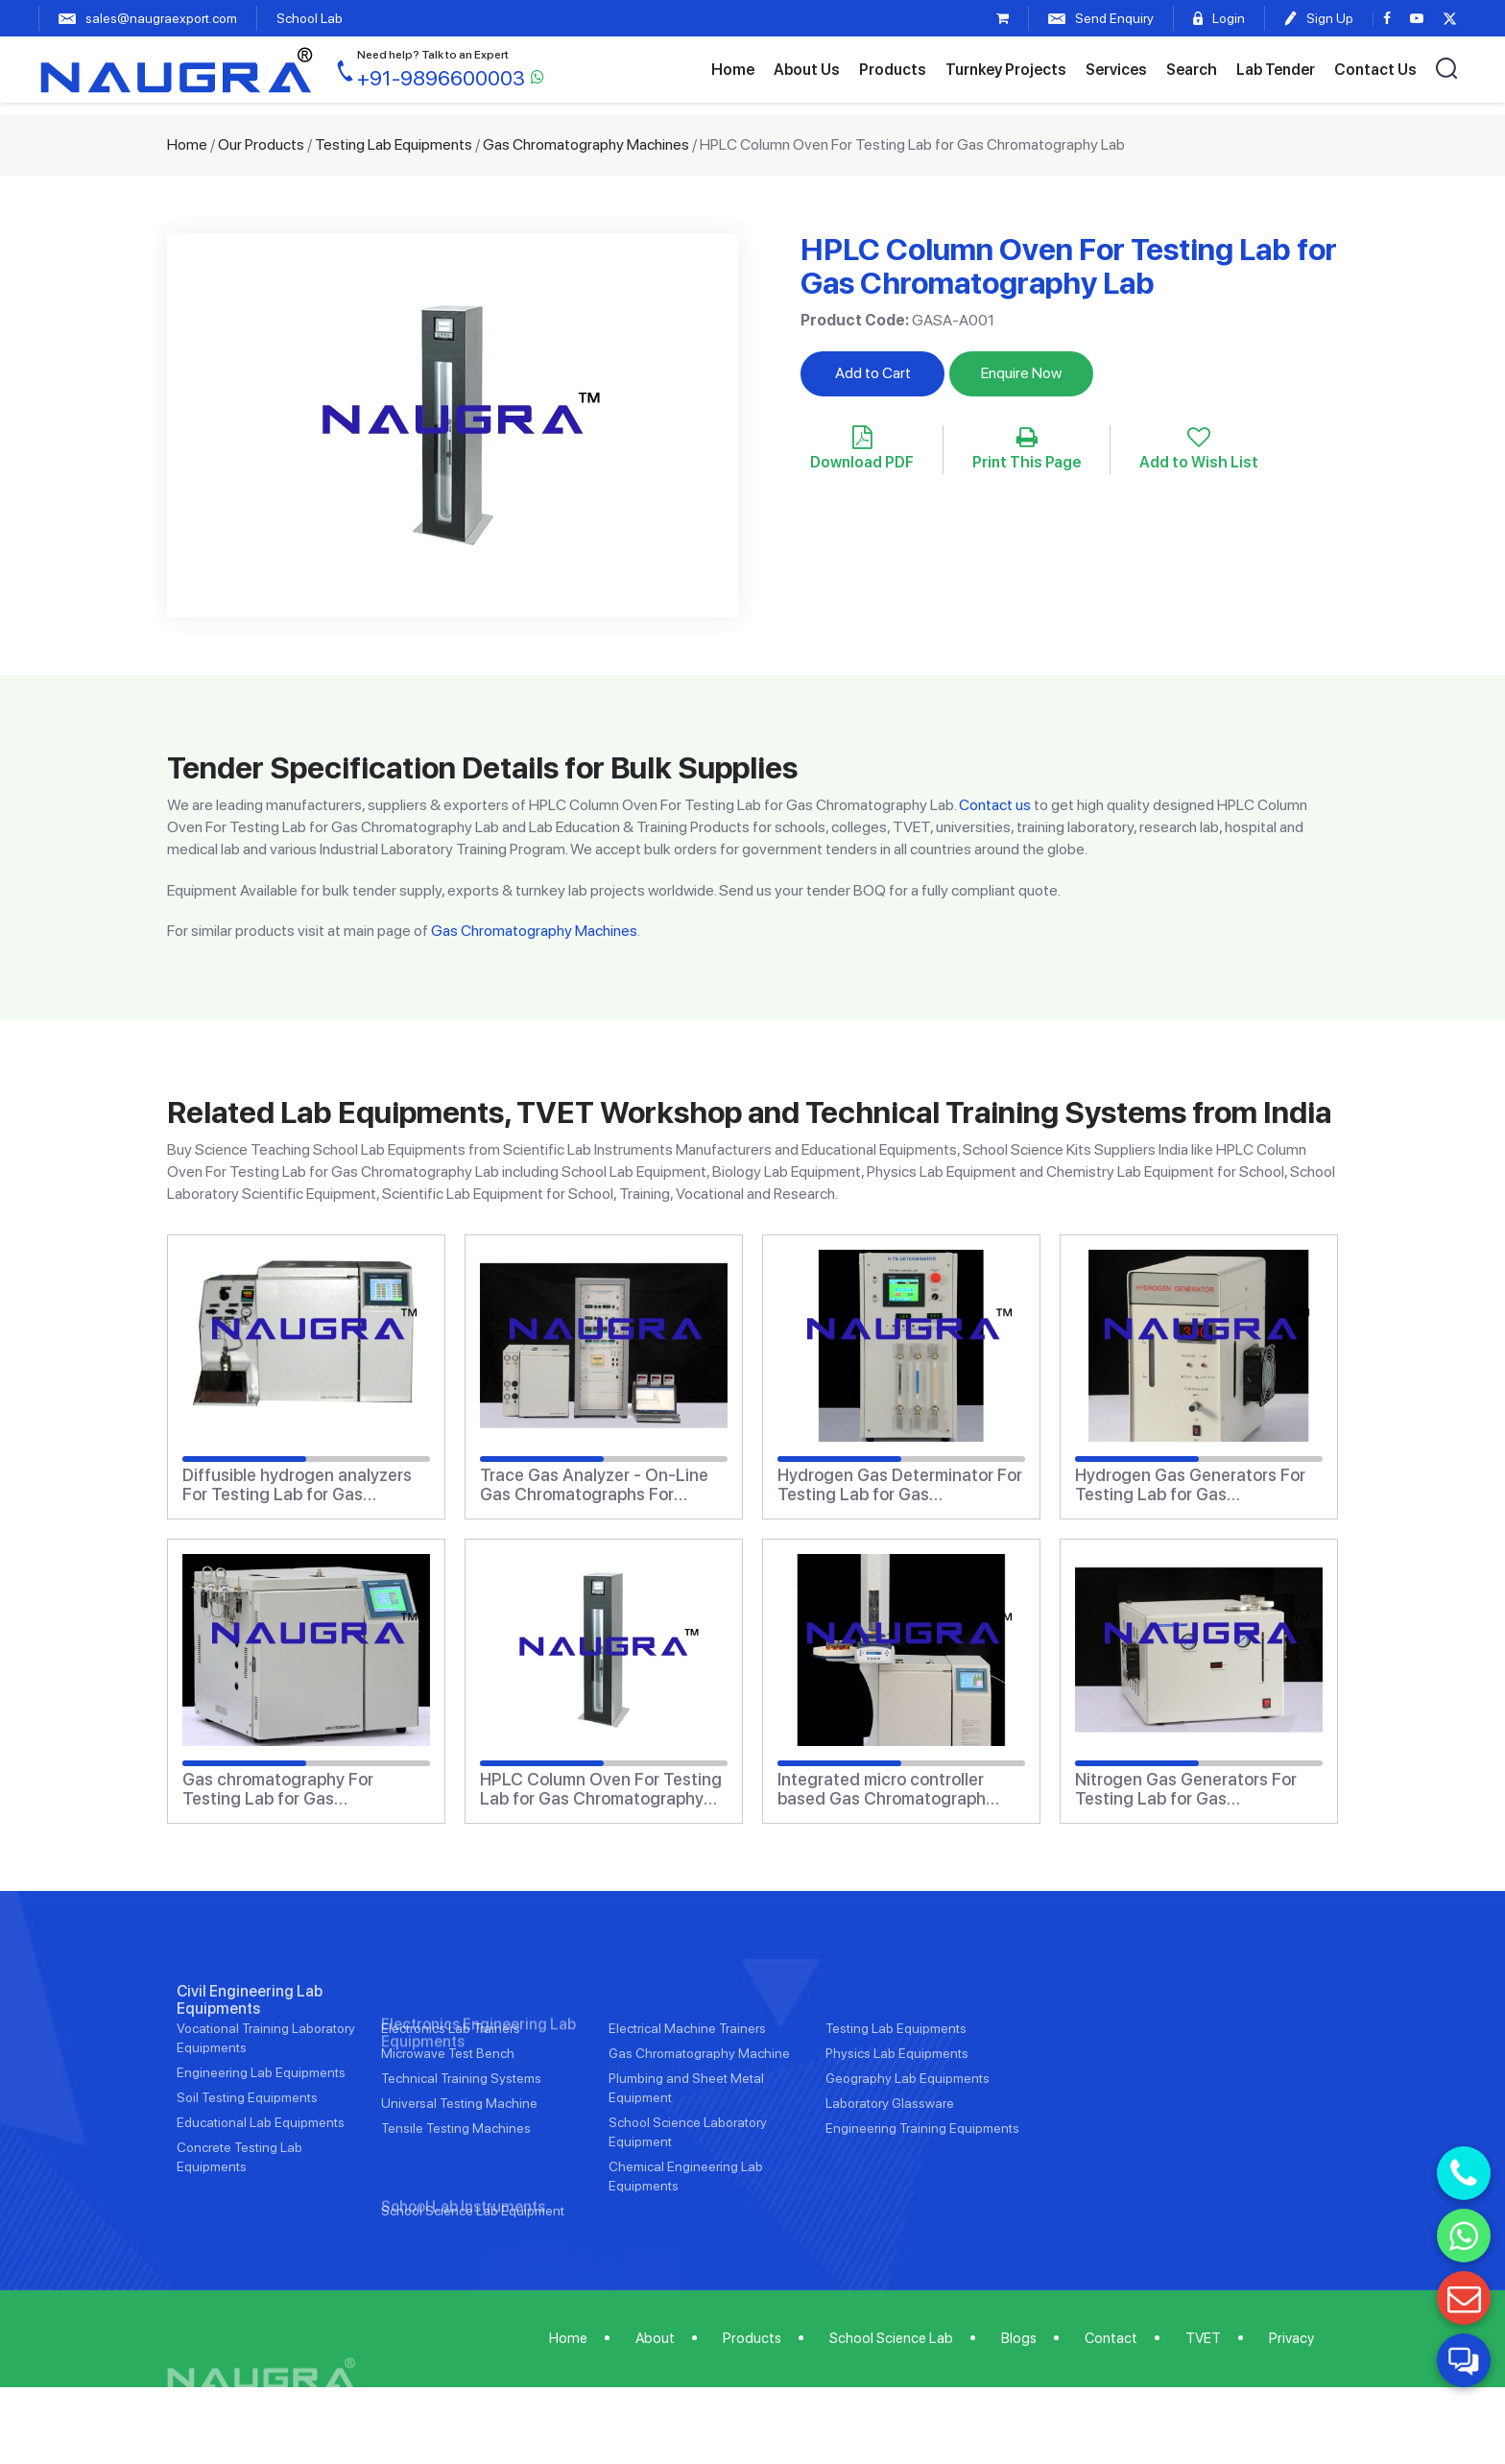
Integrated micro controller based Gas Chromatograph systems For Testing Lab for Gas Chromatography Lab (884, 1789)
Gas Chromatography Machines (586, 144)
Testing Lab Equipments (393, 144)
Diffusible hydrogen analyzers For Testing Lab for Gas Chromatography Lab (297, 1485)
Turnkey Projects (1005, 69)
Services (1116, 69)
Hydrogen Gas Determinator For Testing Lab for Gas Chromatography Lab (899, 1485)
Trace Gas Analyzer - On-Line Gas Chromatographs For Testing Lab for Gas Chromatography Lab (594, 1485)
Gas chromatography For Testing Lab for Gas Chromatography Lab (277, 1789)
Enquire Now (1021, 373)
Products (892, 69)
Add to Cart (873, 373)
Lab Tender (1275, 69)
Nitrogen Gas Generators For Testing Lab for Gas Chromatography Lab (1186, 1789)
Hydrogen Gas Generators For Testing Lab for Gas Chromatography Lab (1190, 1485)
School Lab (309, 18)
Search (1191, 69)
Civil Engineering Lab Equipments (249, 2059)
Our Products (261, 144)
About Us (807, 69)
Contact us (995, 805)
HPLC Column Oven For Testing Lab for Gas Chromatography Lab (601, 1789)
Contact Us (1375, 69)
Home (732, 69)
